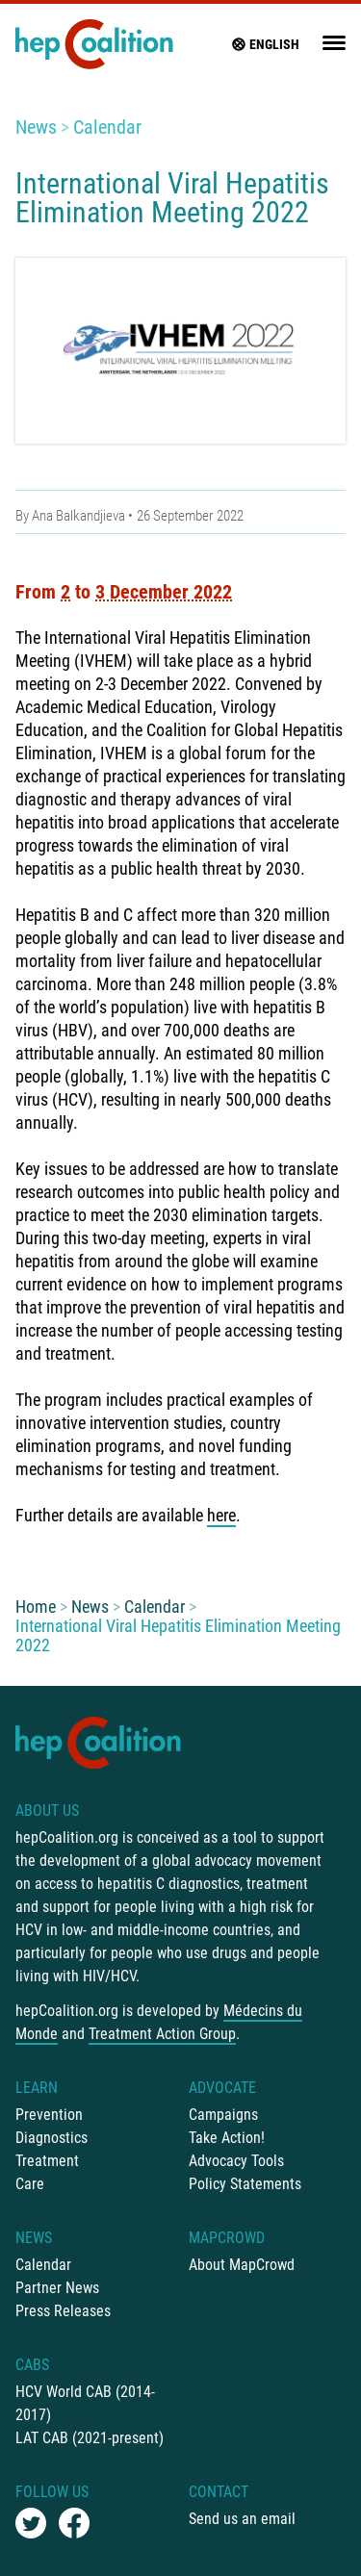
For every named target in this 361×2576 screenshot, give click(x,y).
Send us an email (242, 2519)
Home (35, 1606)
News (36, 127)
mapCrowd (227, 2238)
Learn (36, 2088)
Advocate (222, 2088)
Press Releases (63, 2311)
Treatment (47, 2161)
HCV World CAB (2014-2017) (85, 2403)
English (264, 44)
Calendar (107, 127)
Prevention (49, 2114)
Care (29, 2184)
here (221, 1515)
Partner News (57, 2288)
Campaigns (223, 2114)
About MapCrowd (242, 2265)
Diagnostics (51, 2138)
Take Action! (227, 2138)
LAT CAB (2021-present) (89, 2438)
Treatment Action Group (162, 2034)
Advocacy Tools (236, 2161)
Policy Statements (245, 2184)
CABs (32, 2365)
